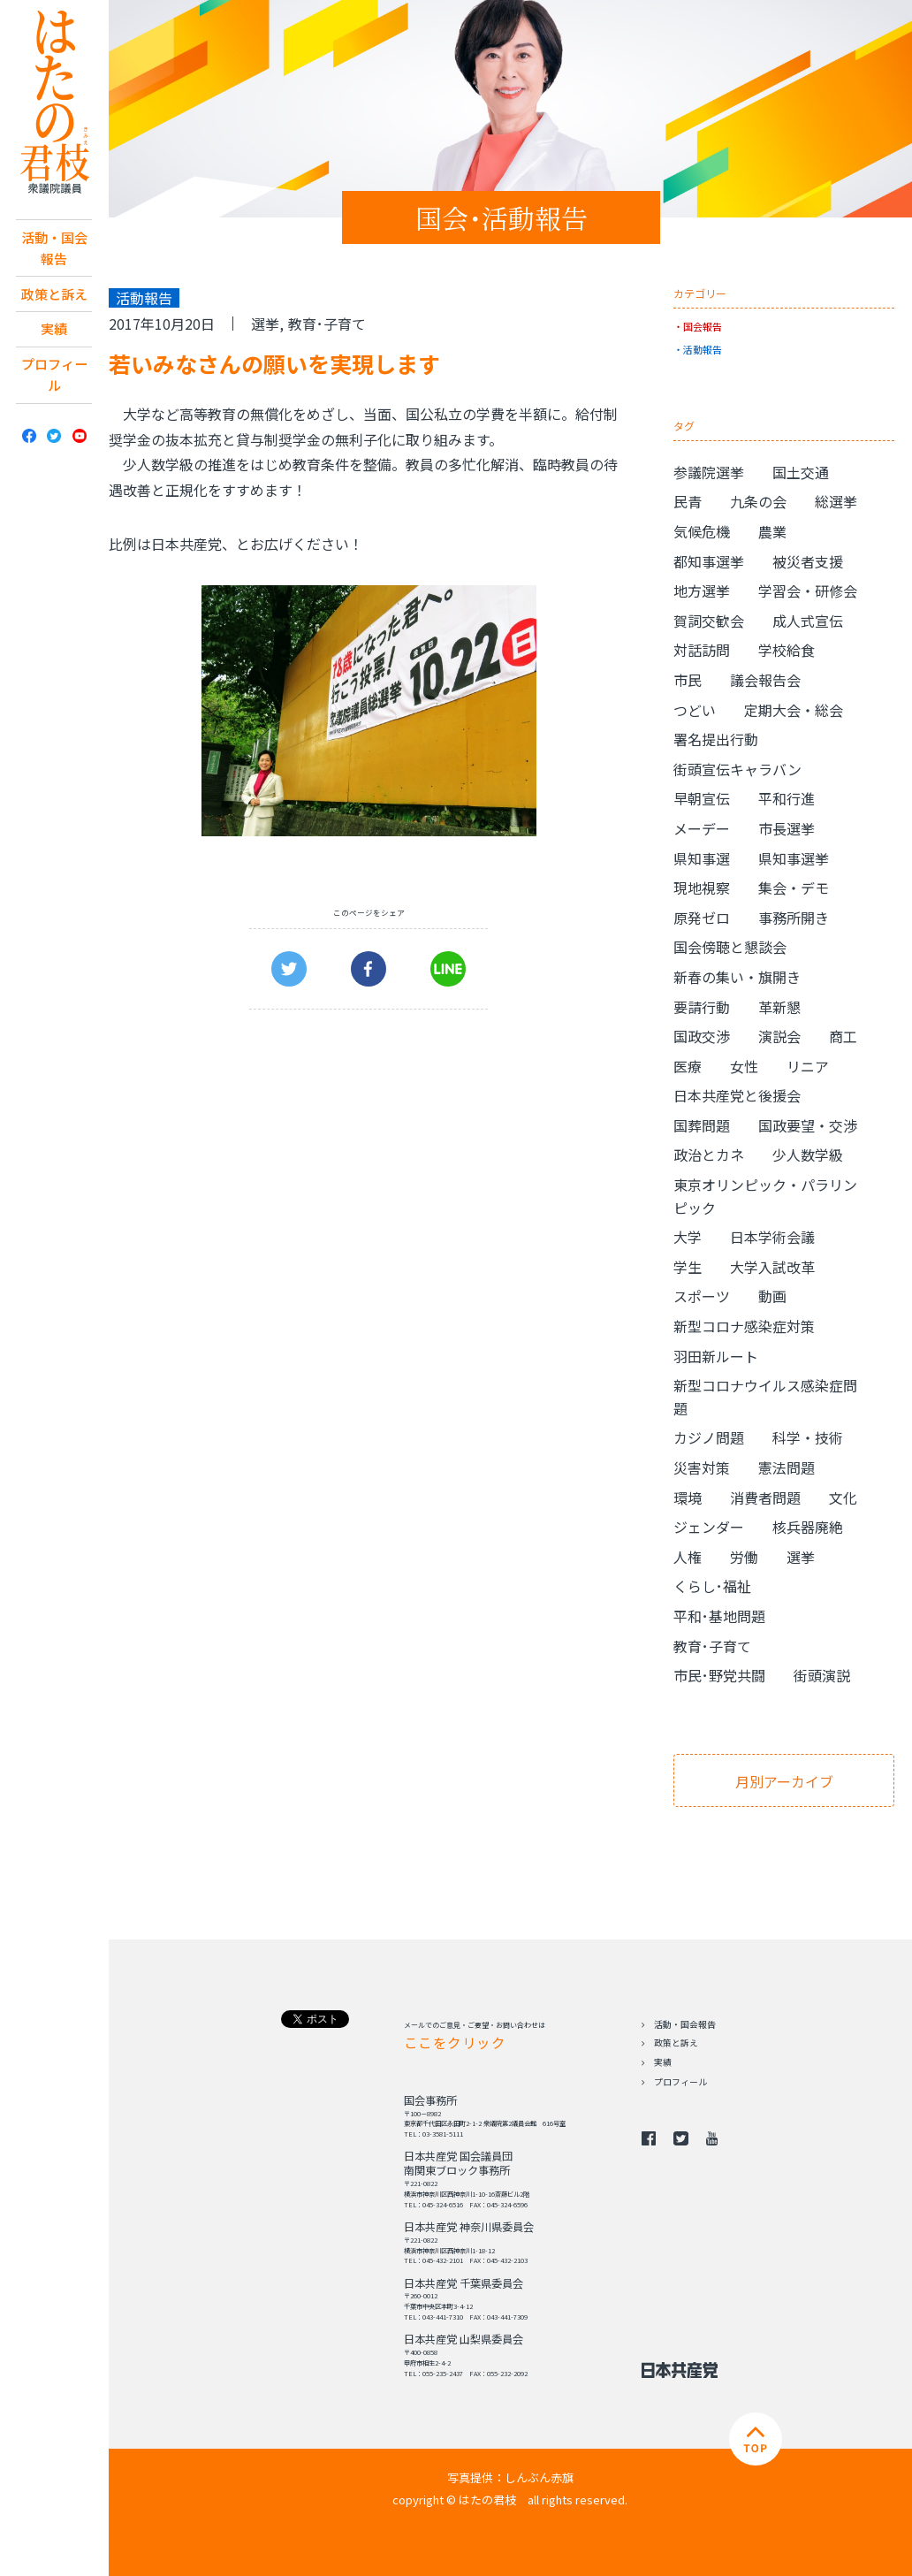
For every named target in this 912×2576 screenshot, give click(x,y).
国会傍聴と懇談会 (730, 946)
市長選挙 (786, 828)
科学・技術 (807, 1437)
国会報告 (702, 326)
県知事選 (701, 858)
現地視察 (701, 887)
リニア (808, 1066)
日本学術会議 (772, 1236)
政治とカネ (708, 1154)
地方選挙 (701, 590)
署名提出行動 (715, 739)
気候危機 (701, 531)
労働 (744, 1556)
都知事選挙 (708, 561)
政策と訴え (54, 296)
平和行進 (786, 798)
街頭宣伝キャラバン (737, 769)
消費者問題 (765, 1497)
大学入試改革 (772, 1266)
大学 (687, 1236)
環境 (687, 1497)
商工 (843, 1036)
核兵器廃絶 (807, 1526)
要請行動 (701, 1006)
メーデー (701, 828)
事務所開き (793, 917)
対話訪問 (701, 649)
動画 (772, 1296)
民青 (687, 501)
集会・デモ (793, 887)
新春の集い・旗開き (737, 976)
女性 (744, 1066)
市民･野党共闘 (719, 1675)
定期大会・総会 (793, 709)
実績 (54, 333)
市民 (687, 679)
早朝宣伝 (701, 798)
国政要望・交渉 (807, 1125)
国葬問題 (701, 1125)
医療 (687, 1066)
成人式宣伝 (807, 620)
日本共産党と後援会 (737, 1095)
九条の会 (758, 501)
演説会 (779, 1036)
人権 (687, 1556)
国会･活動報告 (501, 217)
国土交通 (800, 472)
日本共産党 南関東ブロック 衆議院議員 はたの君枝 (54, 102)
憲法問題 (786, 1467)
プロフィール (54, 381)
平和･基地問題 (719, 1616)
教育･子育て (327, 323)
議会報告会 (765, 679)
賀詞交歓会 (708, 620)
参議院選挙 (708, 472)
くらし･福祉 (712, 1586)
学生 (687, 1266)
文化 (843, 1497)
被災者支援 (807, 561)
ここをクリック (455, 2042)
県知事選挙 (793, 858)
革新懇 (779, 1006)
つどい (694, 709)
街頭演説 (822, 1675)
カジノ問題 (708, 1437)
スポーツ (701, 1296)
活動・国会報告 (54, 249)
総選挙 (836, 501)
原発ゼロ (701, 917)
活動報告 (702, 349)
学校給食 (786, 649)
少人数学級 (807, 1154)
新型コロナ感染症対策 (744, 1326)
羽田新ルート (715, 1356)
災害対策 (701, 1467)
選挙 (265, 323)
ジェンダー (708, 1526)
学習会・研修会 (807, 590)
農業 (772, 531)
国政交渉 (701, 1036)
